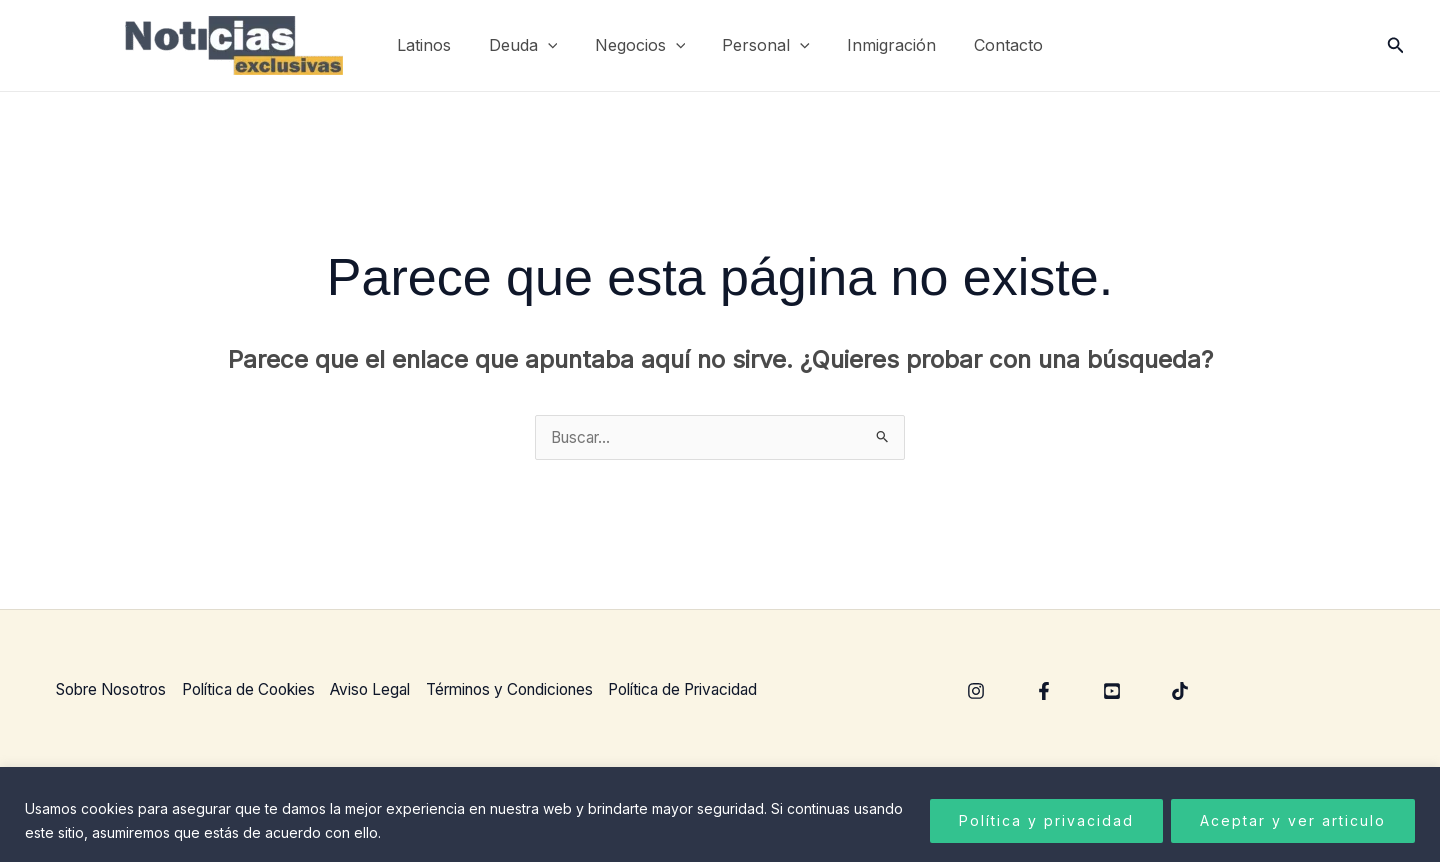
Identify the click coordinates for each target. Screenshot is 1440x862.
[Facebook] (1044, 692)
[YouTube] (1112, 692)
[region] (720, 814)
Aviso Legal (392, 690)
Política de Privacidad (727, 690)
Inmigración (883, 45)
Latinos (438, 45)
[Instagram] (976, 692)
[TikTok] (1180, 692)
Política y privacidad (1046, 820)
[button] (556, 45)
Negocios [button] (642, 45)
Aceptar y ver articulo (1293, 820)
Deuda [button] (531, 45)
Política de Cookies (262, 690)
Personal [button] (764, 45)
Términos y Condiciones (541, 690)
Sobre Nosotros (114, 690)
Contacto (994, 45)
